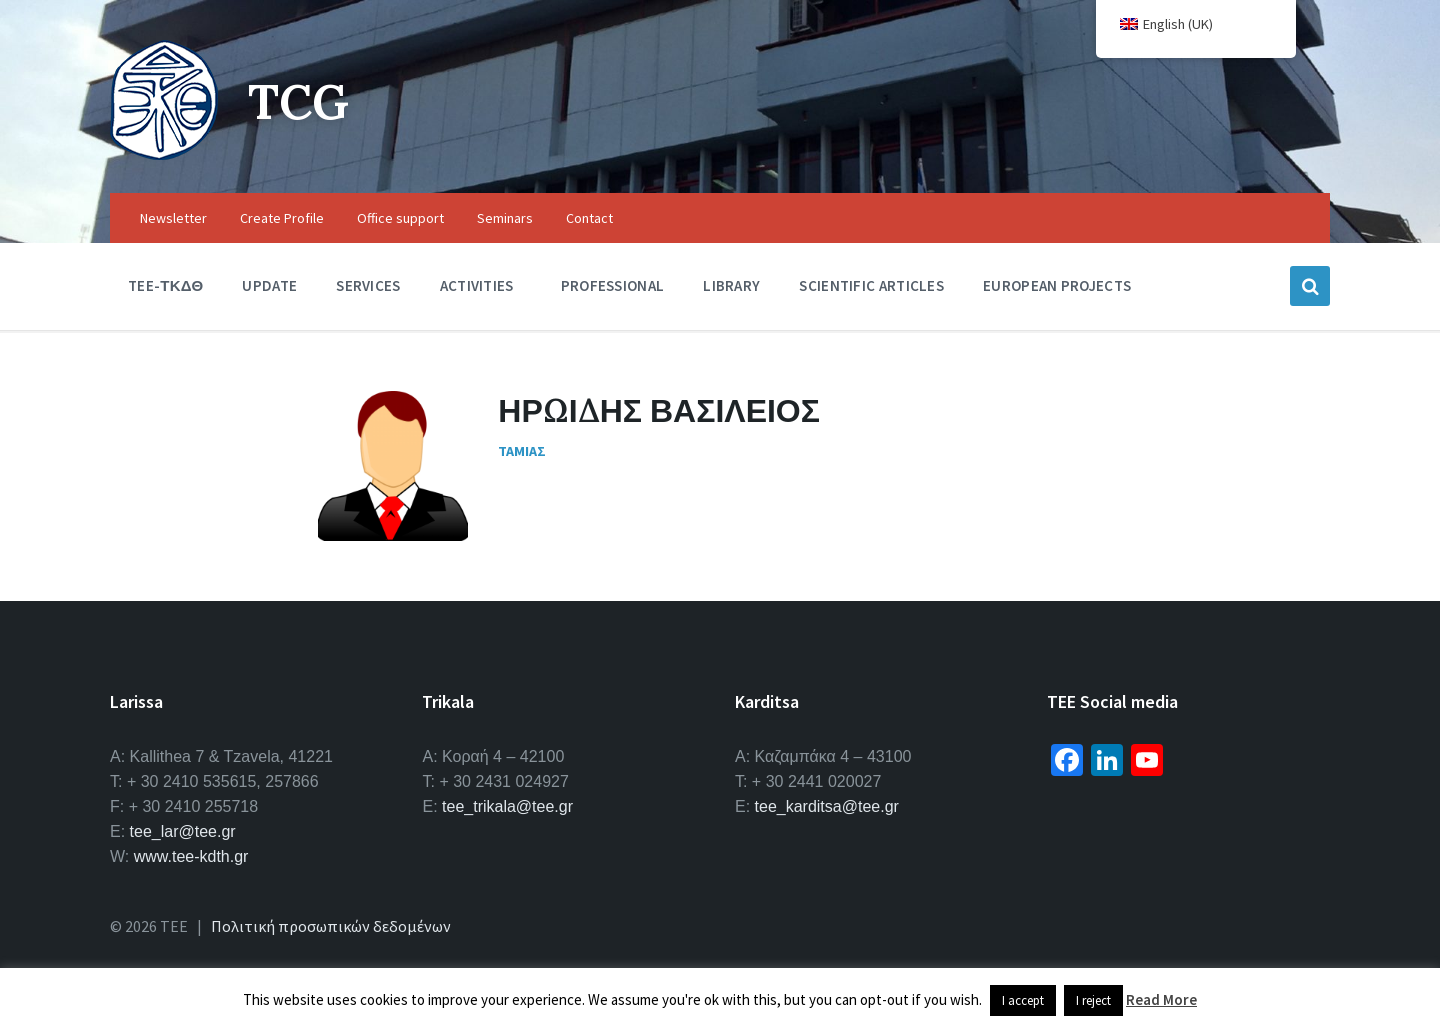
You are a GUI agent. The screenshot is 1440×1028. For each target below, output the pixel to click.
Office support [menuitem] (400, 218)
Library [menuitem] (731, 285)
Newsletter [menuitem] (173, 218)
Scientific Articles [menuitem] (871, 285)
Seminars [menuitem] (505, 218)
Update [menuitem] (269, 285)
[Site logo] (164, 154)
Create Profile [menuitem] (282, 218)
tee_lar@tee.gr (183, 831)
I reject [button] (1093, 1000)
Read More (1161, 999)
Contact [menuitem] (589, 218)
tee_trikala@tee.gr (507, 806)
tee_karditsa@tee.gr (827, 806)
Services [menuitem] (368, 285)
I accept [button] (1023, 1000)
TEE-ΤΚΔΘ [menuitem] (165, 285)
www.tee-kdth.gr (191, 856)
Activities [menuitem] (477, 285)
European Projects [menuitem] (1057, 285)
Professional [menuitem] (613, 285)
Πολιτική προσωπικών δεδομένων (331, 926)
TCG (298, 101)
